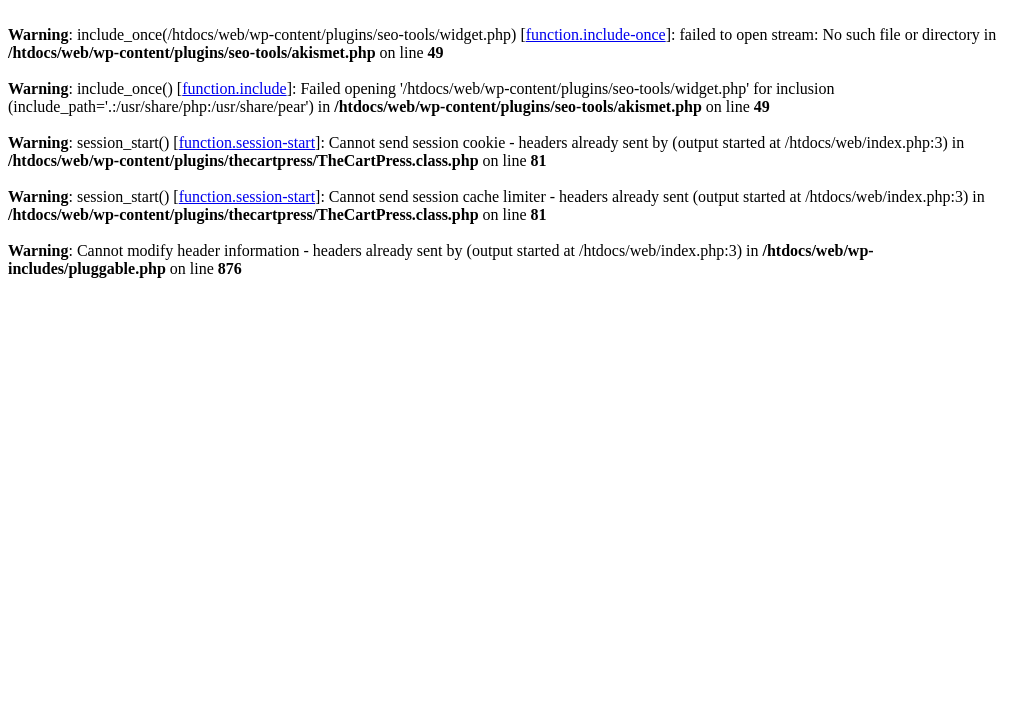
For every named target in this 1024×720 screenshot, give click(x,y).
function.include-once (596, 34)
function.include (234, 88)
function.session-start (247, 142)
